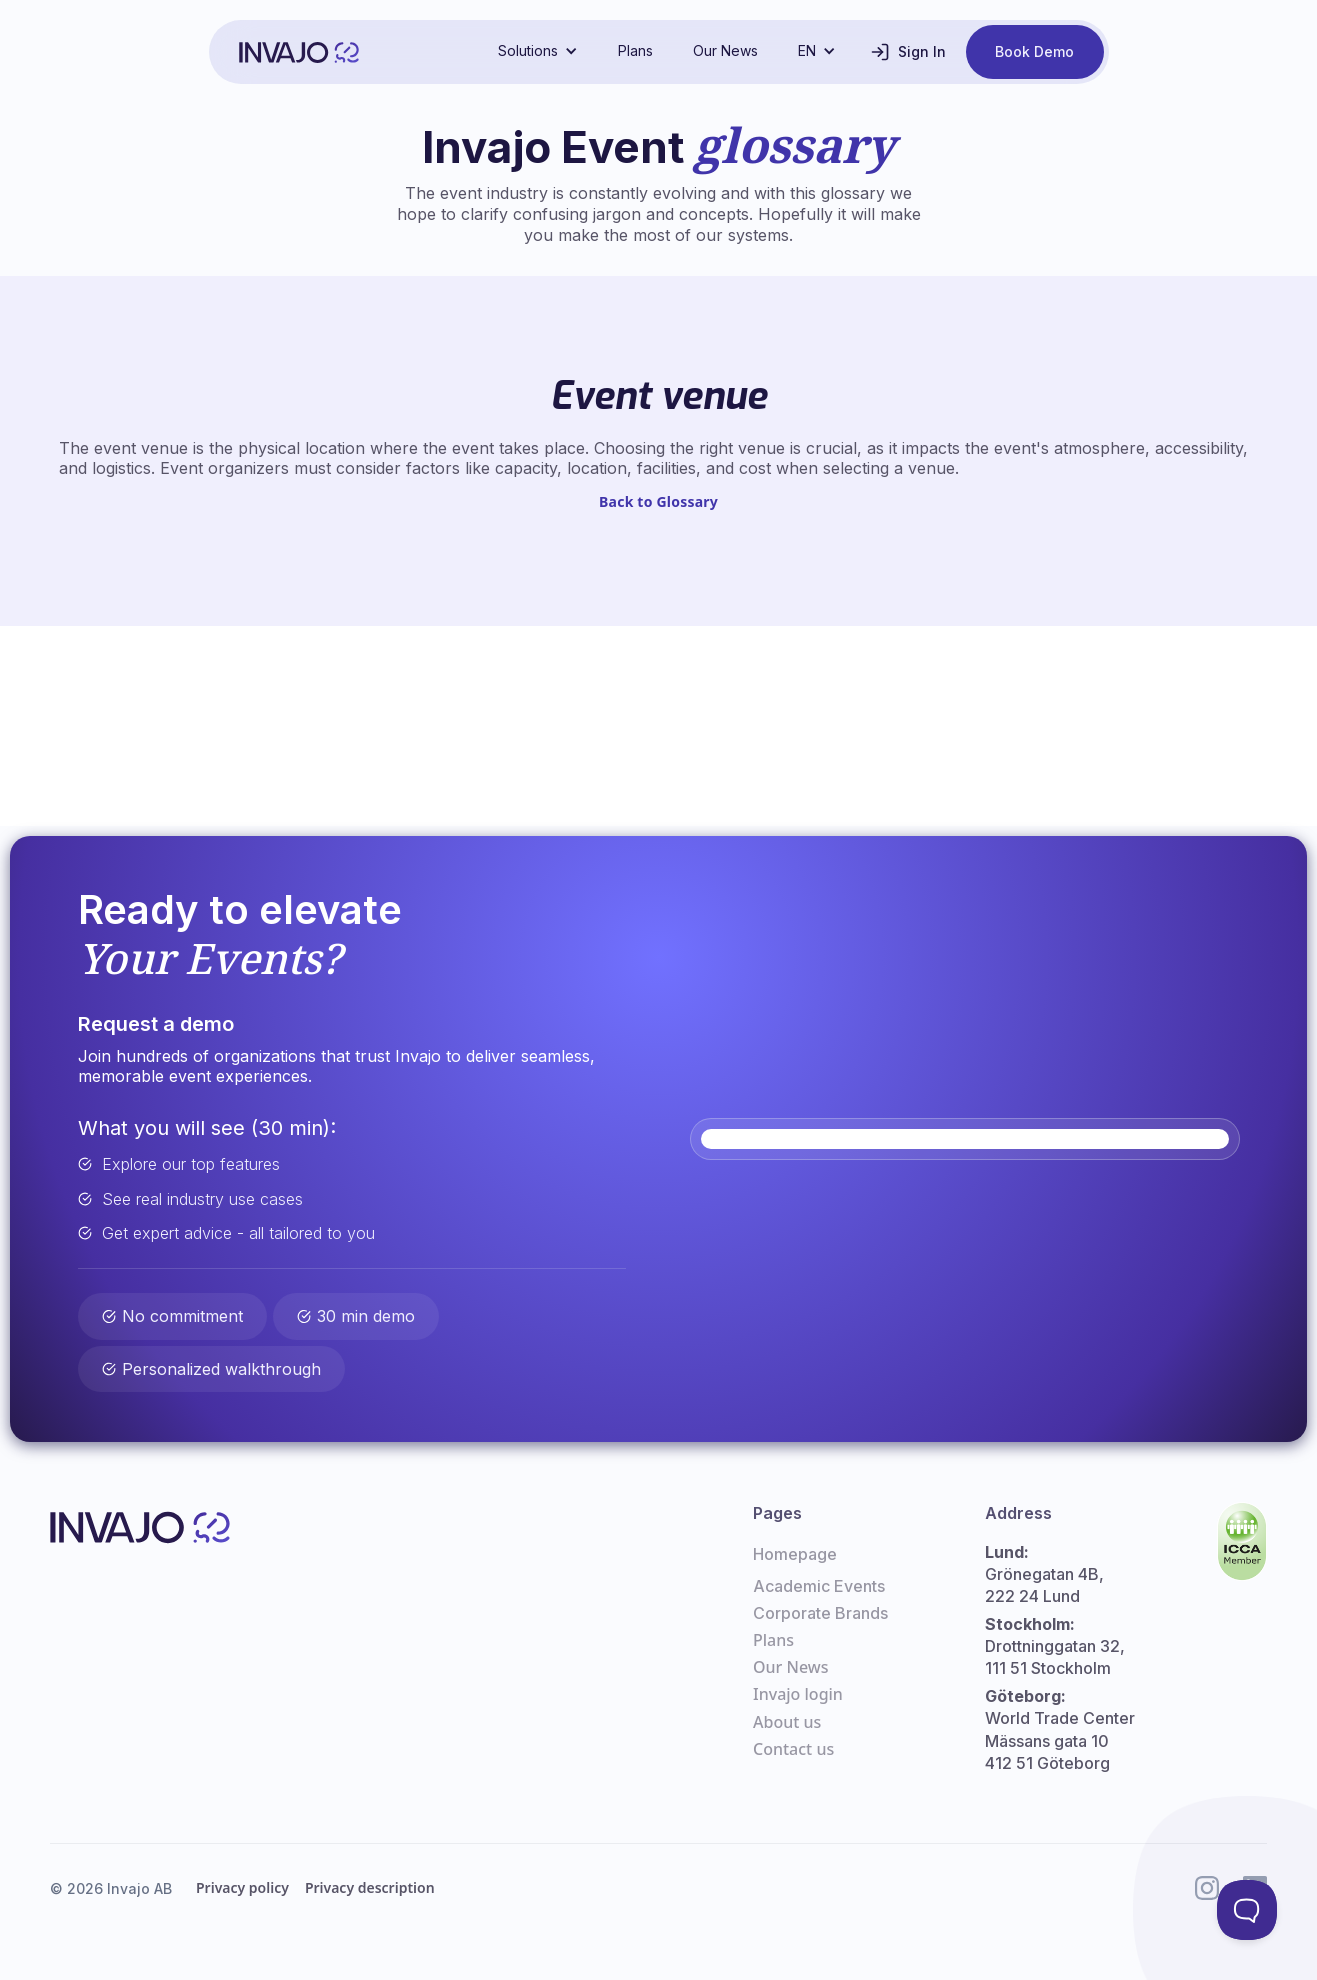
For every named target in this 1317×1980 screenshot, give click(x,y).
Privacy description (370, 1887)
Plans (635, 50)
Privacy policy (242, 1887)
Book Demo (1034, 51)
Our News (725, 50)
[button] (538, 51)
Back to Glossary (658, 501)
